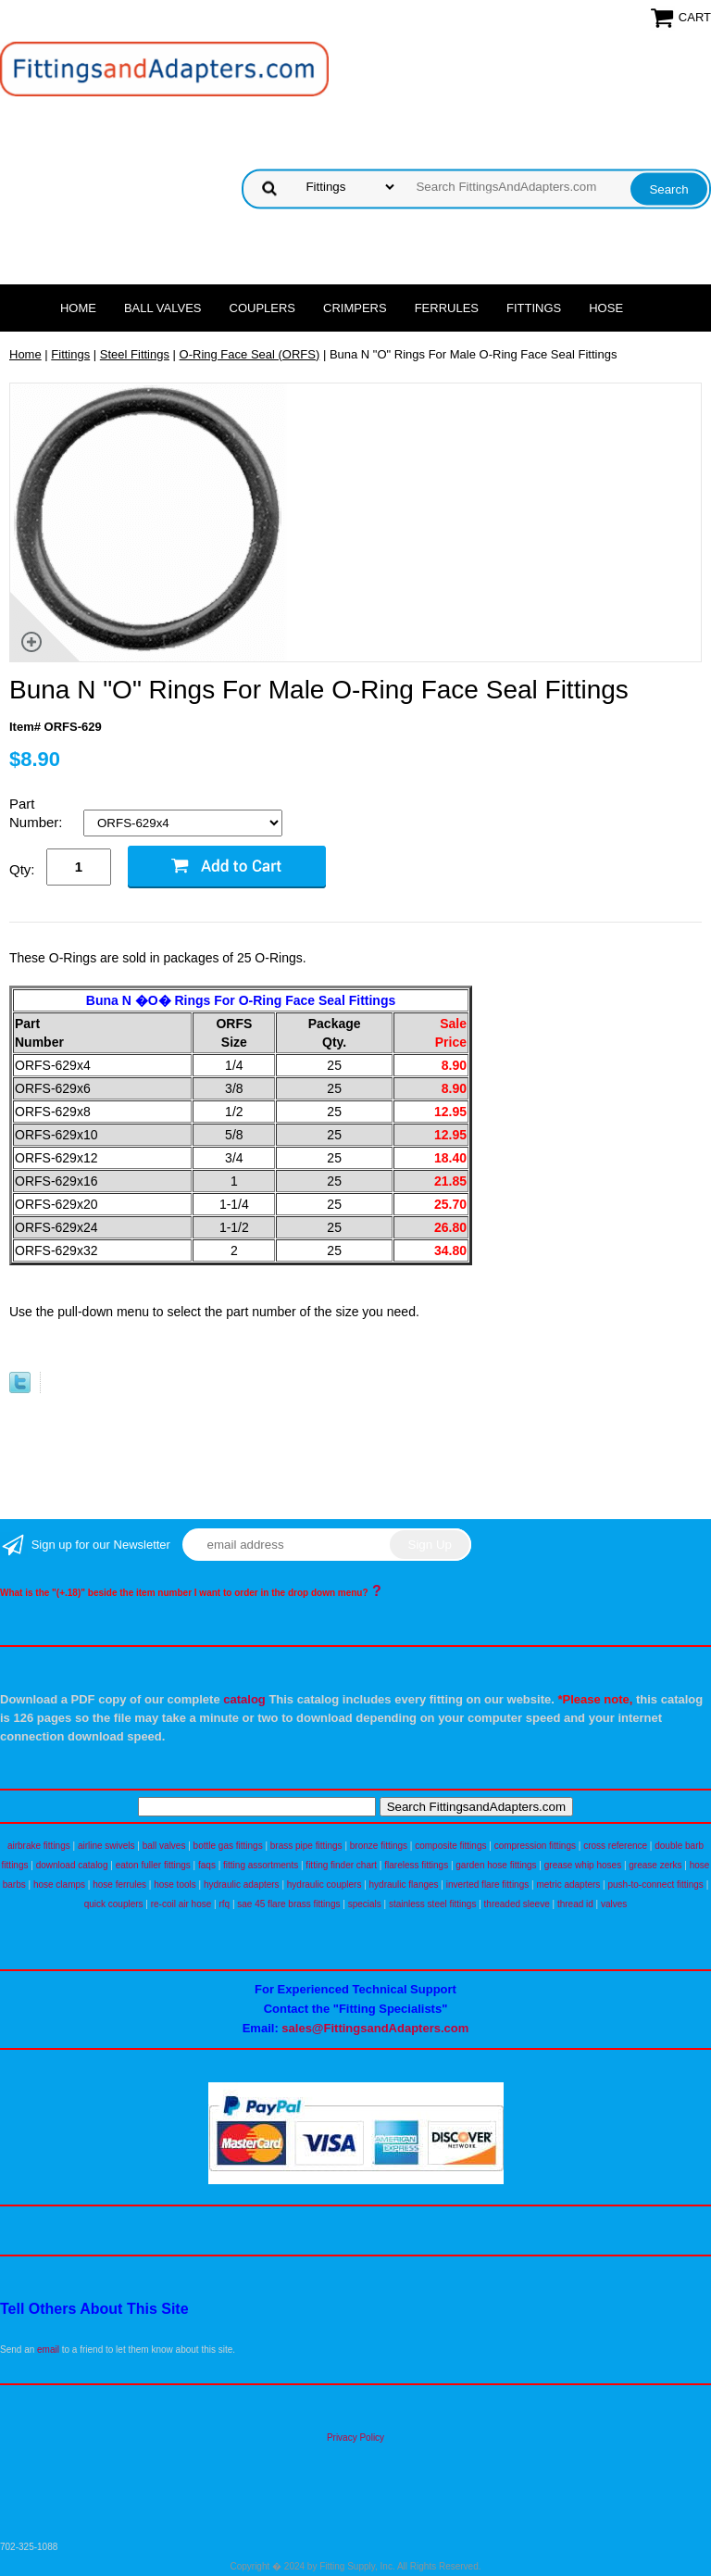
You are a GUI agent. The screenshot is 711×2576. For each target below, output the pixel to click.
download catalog (72, 1865)
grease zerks (655, 1865)
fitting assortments (260, 1865)
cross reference (615, 1846)
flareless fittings (416, 1865)
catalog (244, 1699)
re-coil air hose (181, 1904)
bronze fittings (378, 1846)
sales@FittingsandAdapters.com (374, 2028)
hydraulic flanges (404, 1884)
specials (364, 1904)
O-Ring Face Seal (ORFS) (250, 354)
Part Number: (38, 813)
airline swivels (106, 1846)
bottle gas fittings (228, 1846)
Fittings (533, 308)
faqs (207, 1865)
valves (614, 1904)
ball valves (164, 1846)
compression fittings (535, 1846)
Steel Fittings (134, 354)
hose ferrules (119, 1884)
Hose (606, 308)
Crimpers (355, 308)
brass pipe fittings (306, 1846)
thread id (575, 1904)
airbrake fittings (38, 1846)
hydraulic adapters (242, 1884)
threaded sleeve (517, 1904)
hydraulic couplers (324, 1884)
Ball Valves (163, 308)
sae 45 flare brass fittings (288, 1904)
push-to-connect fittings (655, 1884)
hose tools (175, 1884)
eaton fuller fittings (153, 1865)
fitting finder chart (341, 1865)
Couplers (263, 308)
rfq (224, 1904)
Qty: (22, 869)
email (48, 2349)
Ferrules (447, 308)
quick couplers (113, 1904)
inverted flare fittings (488, 1884)
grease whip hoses (582, 1865)
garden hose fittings (495, 1865)
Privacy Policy (355, 2437)
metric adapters (568, 1884)
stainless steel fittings (433, 1904)
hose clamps (59, 1884)
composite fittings (450, 1846)
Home (78, 308)
